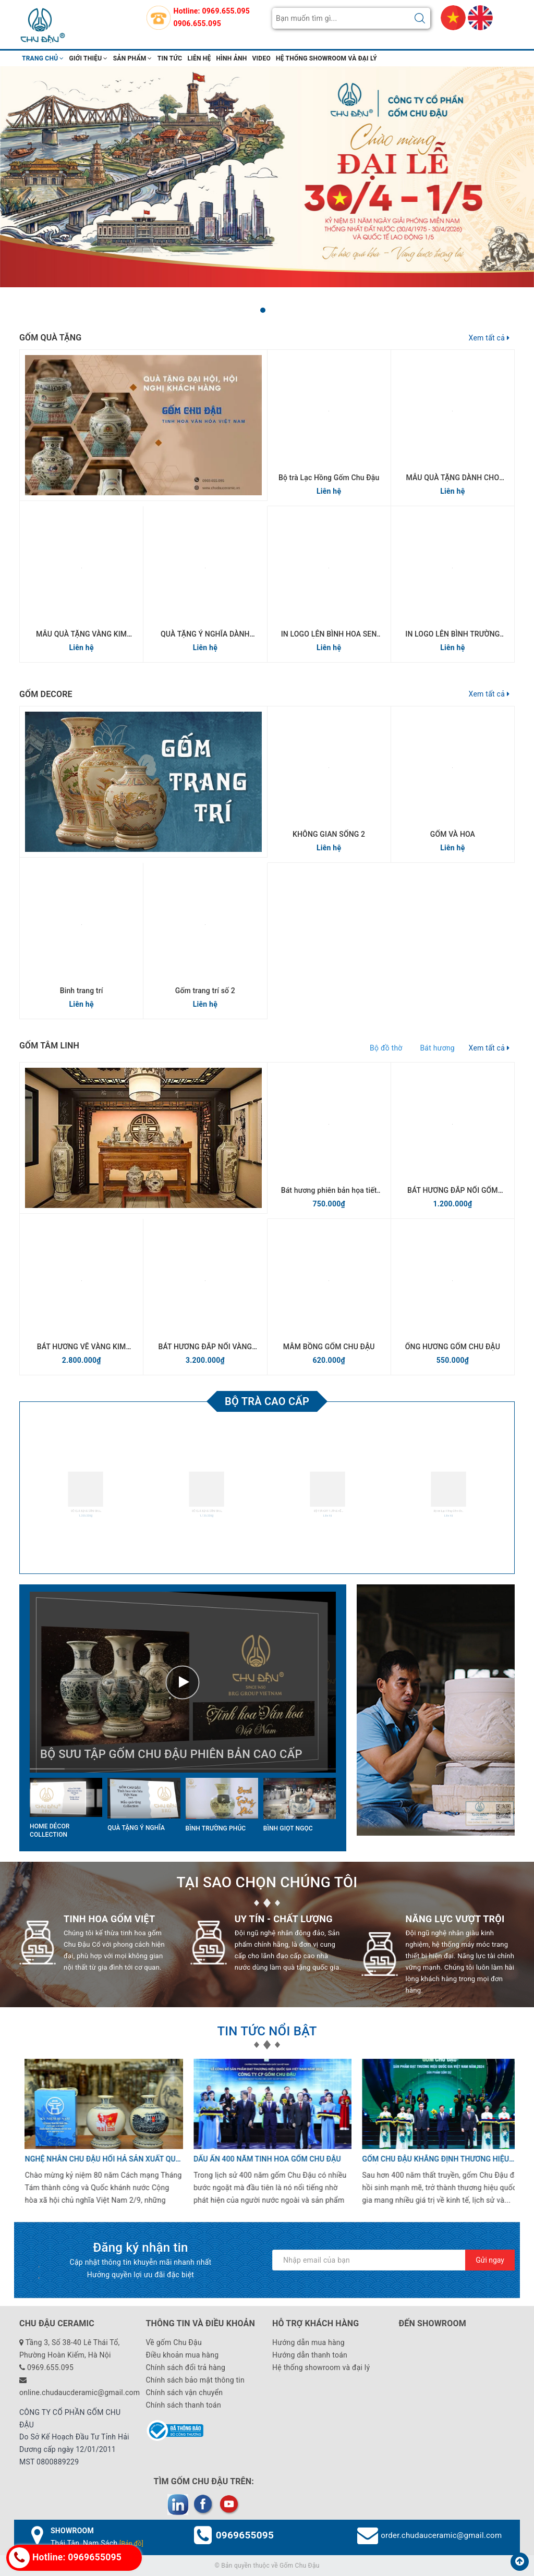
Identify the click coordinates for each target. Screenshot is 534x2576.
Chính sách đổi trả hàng (186, 2367)
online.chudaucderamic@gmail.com (79, 2392)
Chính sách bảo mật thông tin (195, 2380)
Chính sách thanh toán (183, 2405)
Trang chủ (43, 58)
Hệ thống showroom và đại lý (326, 58)
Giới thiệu (88, 58)
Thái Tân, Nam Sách (97, 2543)
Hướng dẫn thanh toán (309, 2355)
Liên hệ (199, 58)
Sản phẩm (132, 58)
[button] (262, 310)
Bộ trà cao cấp (267, 1401)
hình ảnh (231, 58)
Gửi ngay (490, 2260)
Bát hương (437, 1048)
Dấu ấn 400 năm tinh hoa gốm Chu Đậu (262, 2159)
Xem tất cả (489, 338)
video (261, 58)
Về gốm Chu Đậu (174, 2342)
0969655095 (245, 2535)
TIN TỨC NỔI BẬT (267, 2031)
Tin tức (170, 58)
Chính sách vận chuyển (184, 2392)
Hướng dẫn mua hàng (308, 2342)
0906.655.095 (197, 23)
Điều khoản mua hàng (182, 2355)
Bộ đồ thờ (386, 1048)
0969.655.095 (226, 11)
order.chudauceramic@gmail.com (441, 2535)
